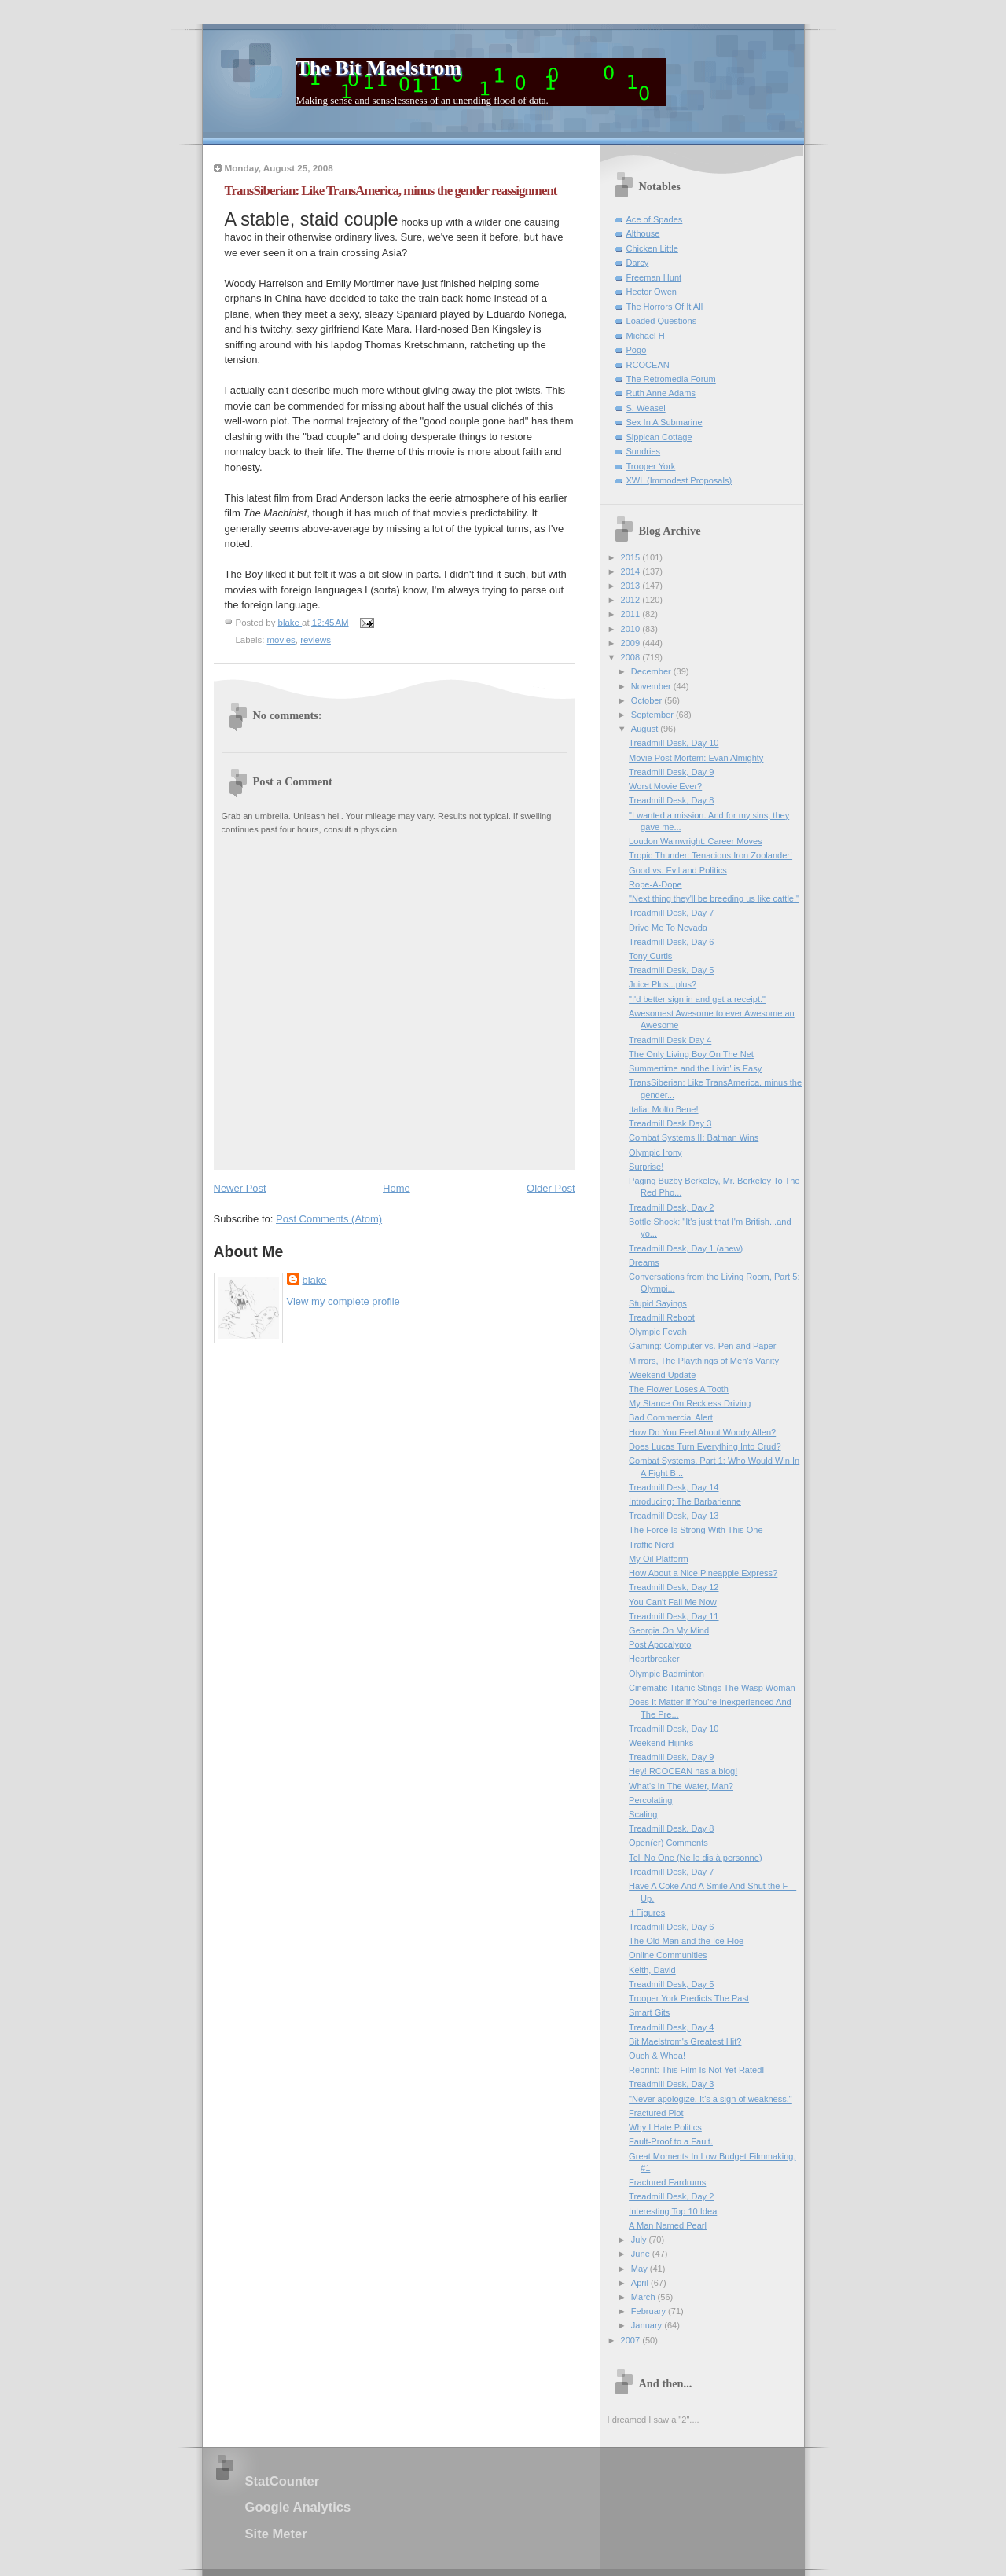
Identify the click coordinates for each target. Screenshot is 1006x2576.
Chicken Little (652, 248)
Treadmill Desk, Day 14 (673, 1487)
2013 (632, 585)
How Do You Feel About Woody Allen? (702, 1432)
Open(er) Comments (668, 1842)
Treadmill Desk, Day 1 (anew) (686, 1248)
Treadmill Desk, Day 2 (671, 1207)
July (640, 2239)
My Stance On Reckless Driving (690, 1403)
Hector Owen (651, 291)
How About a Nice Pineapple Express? (703, 1573)
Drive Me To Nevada (668, 927)
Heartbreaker (654, 1658)
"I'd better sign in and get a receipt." (697, 999)
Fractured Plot (656, 2113)
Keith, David (652, 1970)
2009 (632, 643)
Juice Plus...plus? (662, 984)
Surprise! (646, 1166)
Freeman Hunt (654, 277)
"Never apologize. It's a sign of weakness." (710, 2099)
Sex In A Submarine (664, 422)
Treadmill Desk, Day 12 (673, 1587)
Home (396, 1188)
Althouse (643, 233)
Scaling (643, 1814)
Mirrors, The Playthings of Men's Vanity (704, 1360)
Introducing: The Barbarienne (685, 1501)
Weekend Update (662, 1375)
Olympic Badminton (666, 1673)
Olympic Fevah (658, 1331)
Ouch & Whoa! (657, 2055)
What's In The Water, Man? (681, 1786)
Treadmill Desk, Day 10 (673, 743)
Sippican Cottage (659, 437)
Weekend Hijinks (661, 1742)
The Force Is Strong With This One (695, 1529)
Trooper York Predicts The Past (689, 1998)
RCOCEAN (648, 364)
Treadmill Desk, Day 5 (671, 970)
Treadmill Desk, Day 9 (671, 772)
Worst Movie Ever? (665, 786)
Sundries (643, 451)
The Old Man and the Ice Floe (686, 1941)
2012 (632, 599)
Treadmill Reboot (662, 1317)
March (644, 2297)
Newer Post (240, 1188)
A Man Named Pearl (668, 2225)
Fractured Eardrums (667, 2182)
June (641, 2253)
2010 (632, 629)
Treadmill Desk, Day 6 (671, 941)
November (652, 686)
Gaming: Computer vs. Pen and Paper (702, 1345)
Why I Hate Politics (665, 2127)
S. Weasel (646, 408)
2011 (632, 614)
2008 (632, 657)
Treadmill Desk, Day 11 (673, 1616)
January (647, 2325)
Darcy (637, 262)
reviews (315, 640)
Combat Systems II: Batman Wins (693, 1137)
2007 (632, 2340)
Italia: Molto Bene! (663, 1109)
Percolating (650, 1800)
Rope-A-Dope (655, 884)
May (640, 2268)
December (652, 671)
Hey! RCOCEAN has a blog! (683, 1771)
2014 (632, 571)
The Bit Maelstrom (378, 68)
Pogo (636, 350)
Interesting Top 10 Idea (673, 2211)
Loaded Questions (661, 320)
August (645, 728)
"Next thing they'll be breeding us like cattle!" (714, 898)
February (649, 2311)
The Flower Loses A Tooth (679, 1389)
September (653, 714)
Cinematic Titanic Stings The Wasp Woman (712, 1687)
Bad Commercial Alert (671, 1417)
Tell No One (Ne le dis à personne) (695, 1857)
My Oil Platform (658, 1559)
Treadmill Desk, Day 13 (673, 1515)
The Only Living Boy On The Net (691, 1054)
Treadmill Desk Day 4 (670, 1040)
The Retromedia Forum (671, 379)
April (641, 2283)
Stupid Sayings (658, 1303)
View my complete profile (343, 1301)
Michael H (645, 335)
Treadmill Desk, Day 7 (671, 912)
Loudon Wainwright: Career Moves (695, 841)
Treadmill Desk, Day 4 (671, 2027)
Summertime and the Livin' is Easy (695, 1068)
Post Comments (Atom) (329, 1219)
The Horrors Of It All (664, 306)
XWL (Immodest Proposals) (679, 480)
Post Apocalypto (660, 1644)
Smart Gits (649, 2012)
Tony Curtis (650, 956)
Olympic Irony (655, 1152)
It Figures (647, 1912)
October (647, 700)
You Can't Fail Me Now (673, 1602)
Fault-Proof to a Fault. (671, 2141)
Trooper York (651, 466)
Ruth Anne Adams (661, 393)
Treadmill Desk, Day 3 (671, 2084)
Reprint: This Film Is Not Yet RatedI (696, 2069)
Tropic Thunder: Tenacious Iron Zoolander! (710, 855)
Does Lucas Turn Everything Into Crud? (704, 1446)
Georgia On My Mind (669, 1630)
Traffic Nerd (651, 1544)
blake (315, 1280)
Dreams (644, 1262)
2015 (632, 557)
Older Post (551, 1188)
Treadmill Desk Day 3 (670, 1123)
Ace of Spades (654, 219)
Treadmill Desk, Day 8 (671, 800)
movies (281, 640)
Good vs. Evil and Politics (678, 870)
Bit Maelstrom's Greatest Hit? (685, 2041)
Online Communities (668, 1955)
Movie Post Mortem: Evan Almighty (696, 758)
